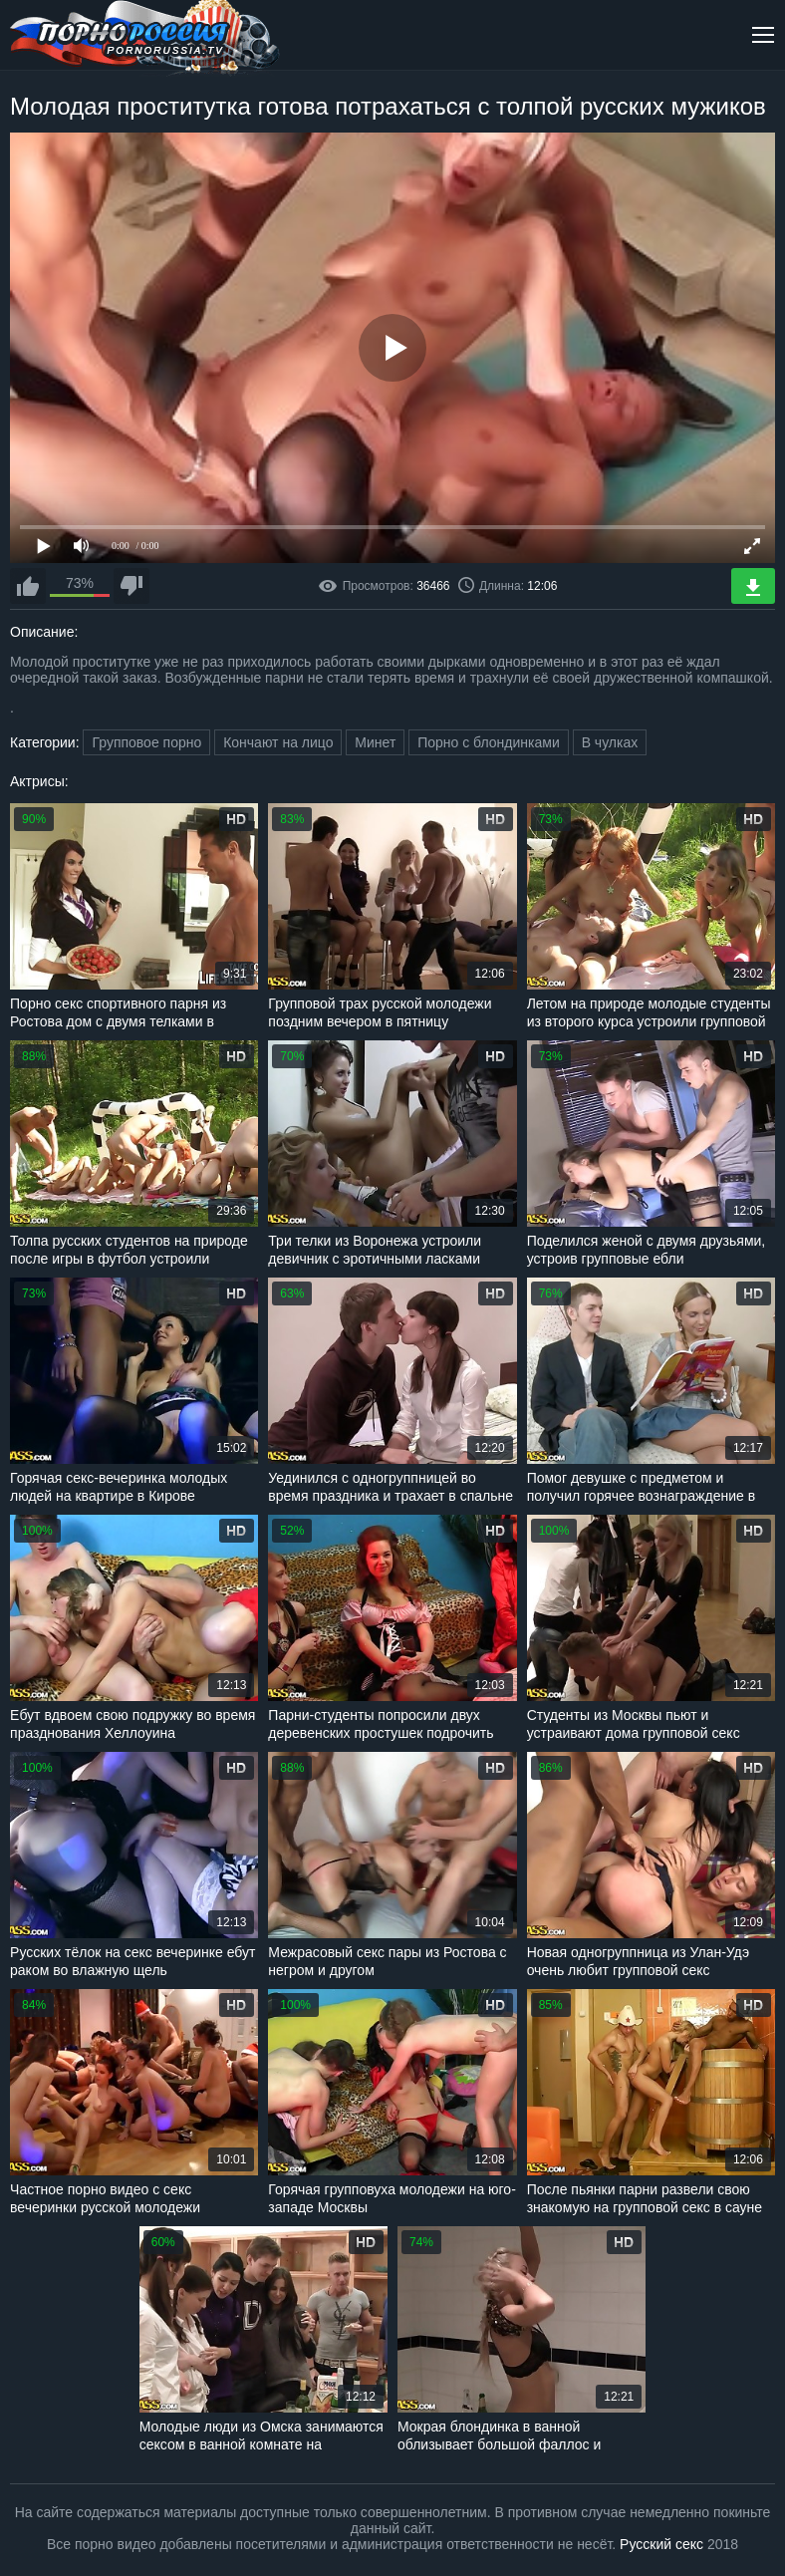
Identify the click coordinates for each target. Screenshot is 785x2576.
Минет (375, 742)
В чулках (610, 742)
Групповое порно (146, 742)
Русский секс (661, 2544)
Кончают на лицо (278, 742)
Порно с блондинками (488, 742)
